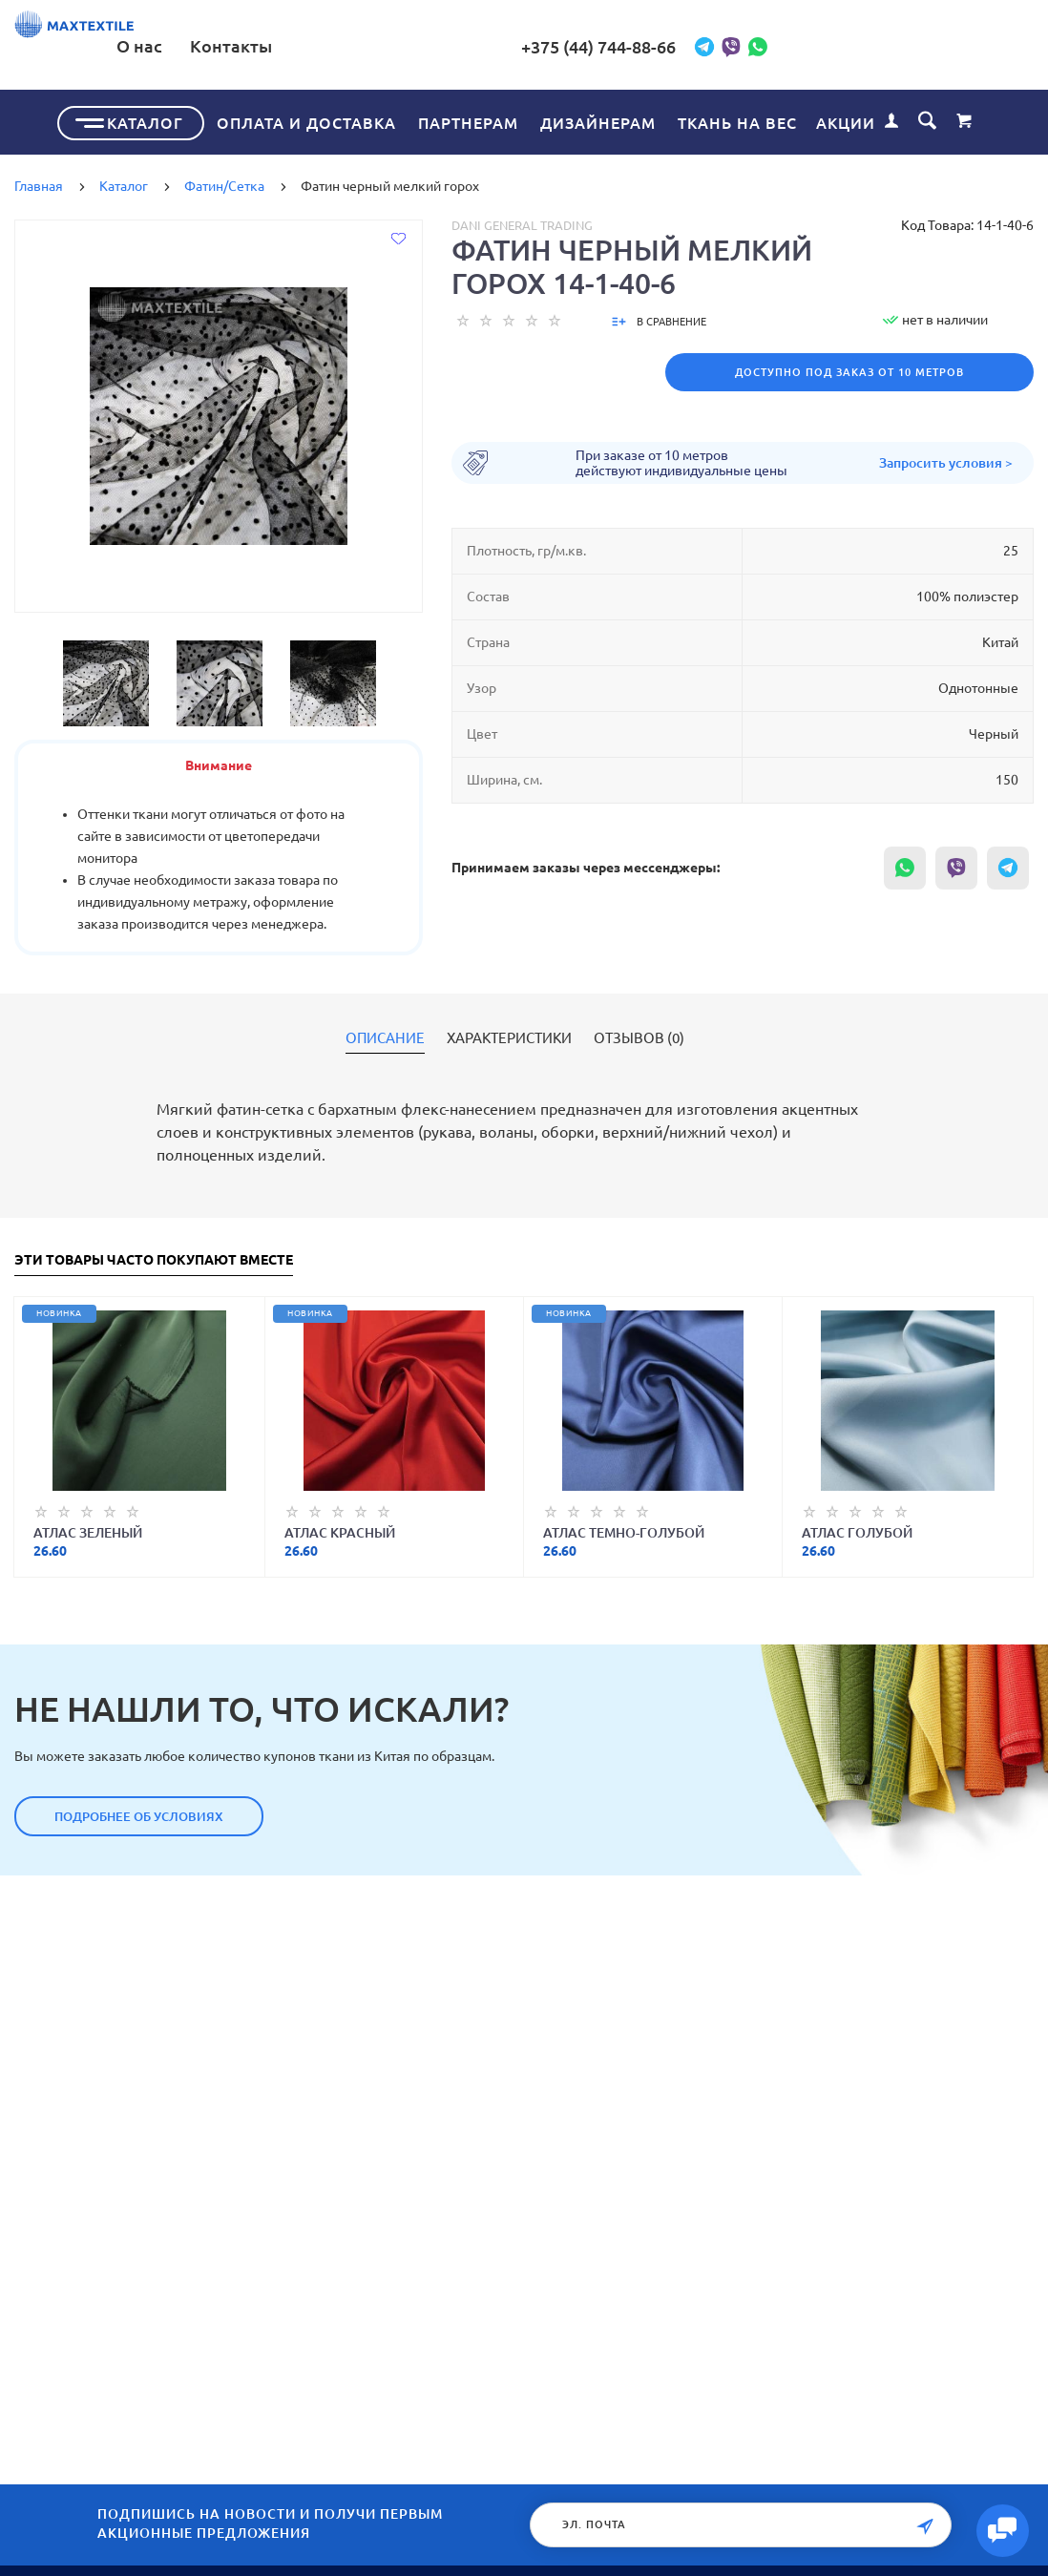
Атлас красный (339, 1529)
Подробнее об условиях (138, 1812)
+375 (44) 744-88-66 (741, 46)
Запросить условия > (946, 459)
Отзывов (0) (639, 1034)
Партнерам (468, 119)
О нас (426, 45)
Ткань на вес (737, 119)
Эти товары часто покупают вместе (153, 1256)
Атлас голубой (857, 1529)
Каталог (145, 119)
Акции (845, 119)
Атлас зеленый (87, 1529)
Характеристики (509, 1034)
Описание (385, 1034)
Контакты (517, 45)
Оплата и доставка (306, 119)
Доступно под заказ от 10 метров (849, 368)
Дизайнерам (598, 119)
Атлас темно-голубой (623, 1529)
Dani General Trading (522, 221)
